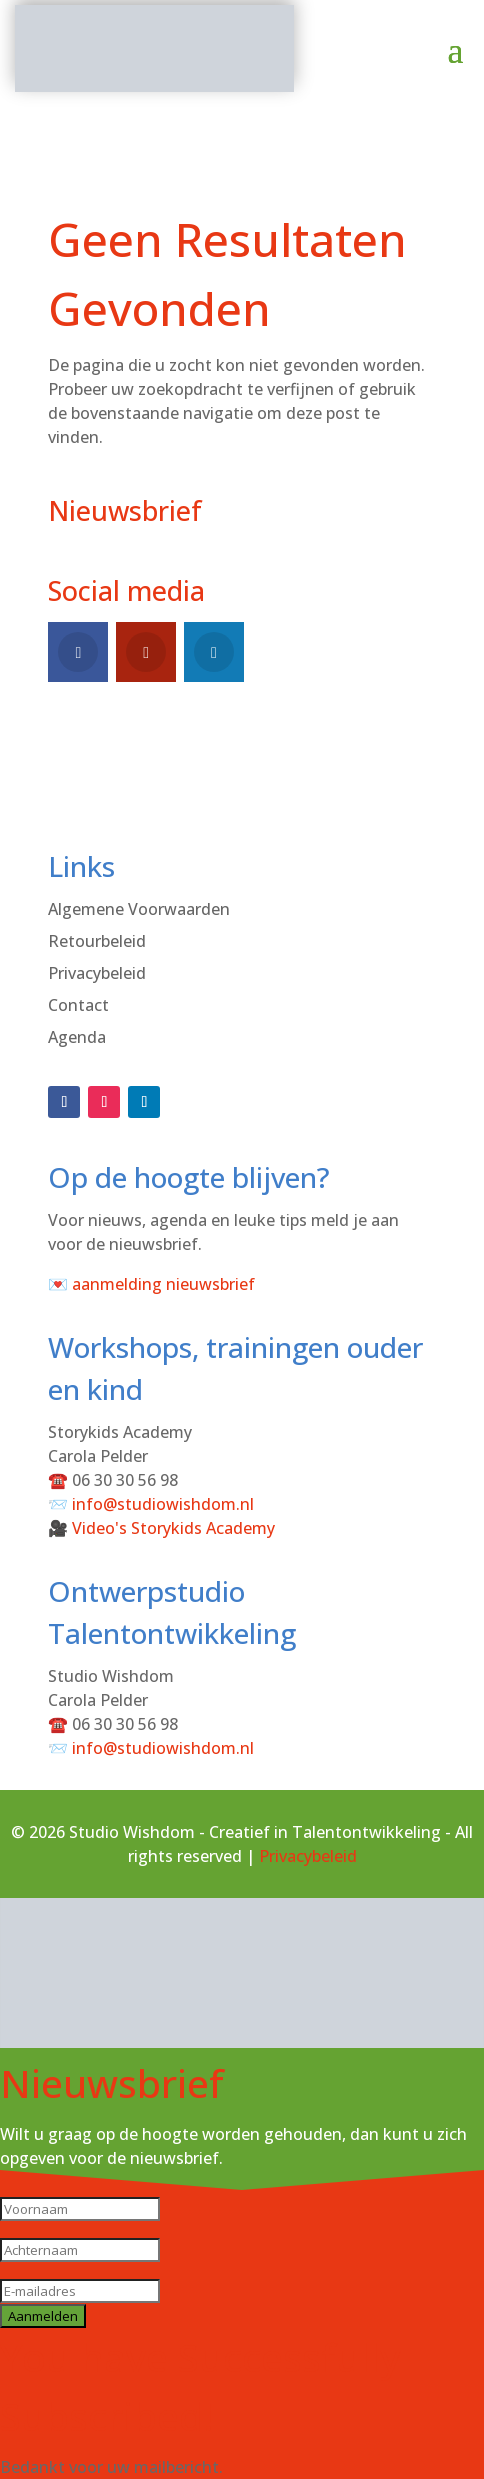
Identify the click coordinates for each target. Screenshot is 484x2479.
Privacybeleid (97, 973)
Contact (78, 1005)
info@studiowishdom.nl (163, 1504)
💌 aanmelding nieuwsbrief (151, 1284)
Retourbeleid (97, 941)
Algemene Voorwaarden (139, 909)
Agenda (77, 1037)
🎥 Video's (161, 1528)
